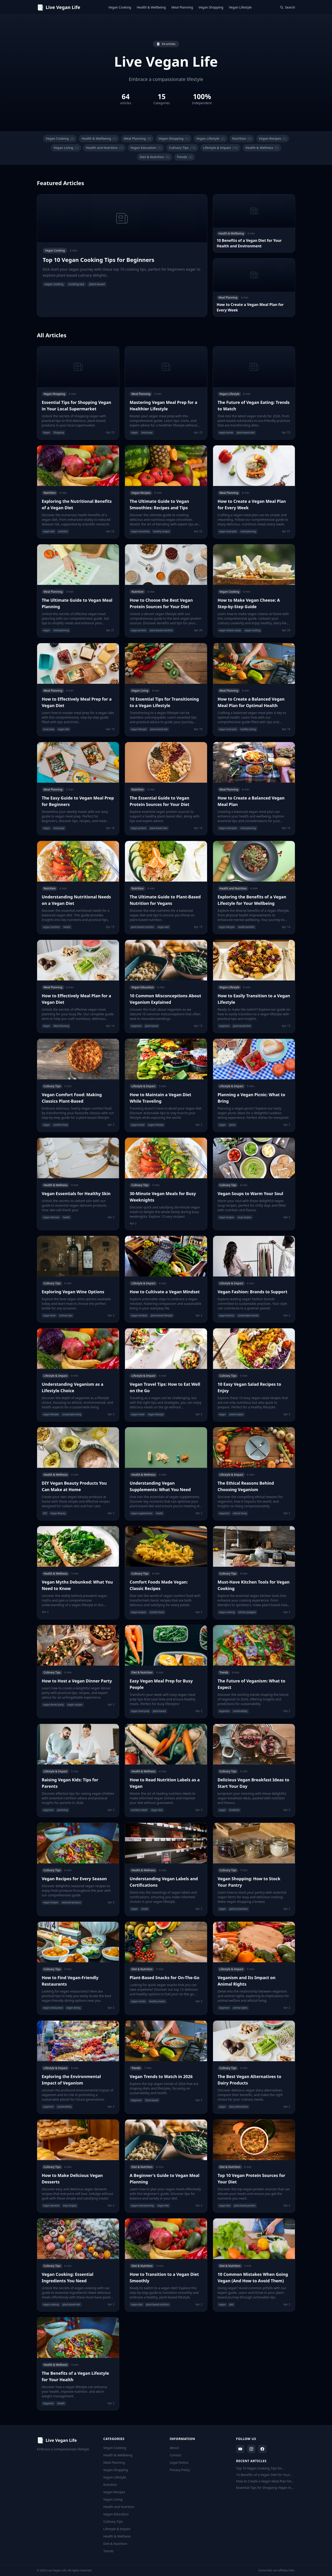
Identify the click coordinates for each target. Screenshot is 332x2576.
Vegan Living (65, 147)
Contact (175, 2455)
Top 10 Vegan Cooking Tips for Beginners (259, 2468)
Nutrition (242, 138)
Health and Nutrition (104, 147)
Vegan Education (145, 147)
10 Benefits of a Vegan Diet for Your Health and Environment (263, 2474)
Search (287, 7)
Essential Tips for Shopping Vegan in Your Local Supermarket (263, 2487)
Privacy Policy (180, 2470)
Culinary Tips (182, 147)
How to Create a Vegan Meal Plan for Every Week (263, 2481)
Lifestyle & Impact (220, 147)
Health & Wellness (262, 147)
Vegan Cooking (119, 7)
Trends (185, 157)
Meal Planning (182, 7)
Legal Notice (179, 2462)
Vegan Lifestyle (240, 7)
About (174, 2448)
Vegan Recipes (272, 138)
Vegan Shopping (211, 7)
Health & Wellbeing (151, 7)
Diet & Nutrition (154, 157)
